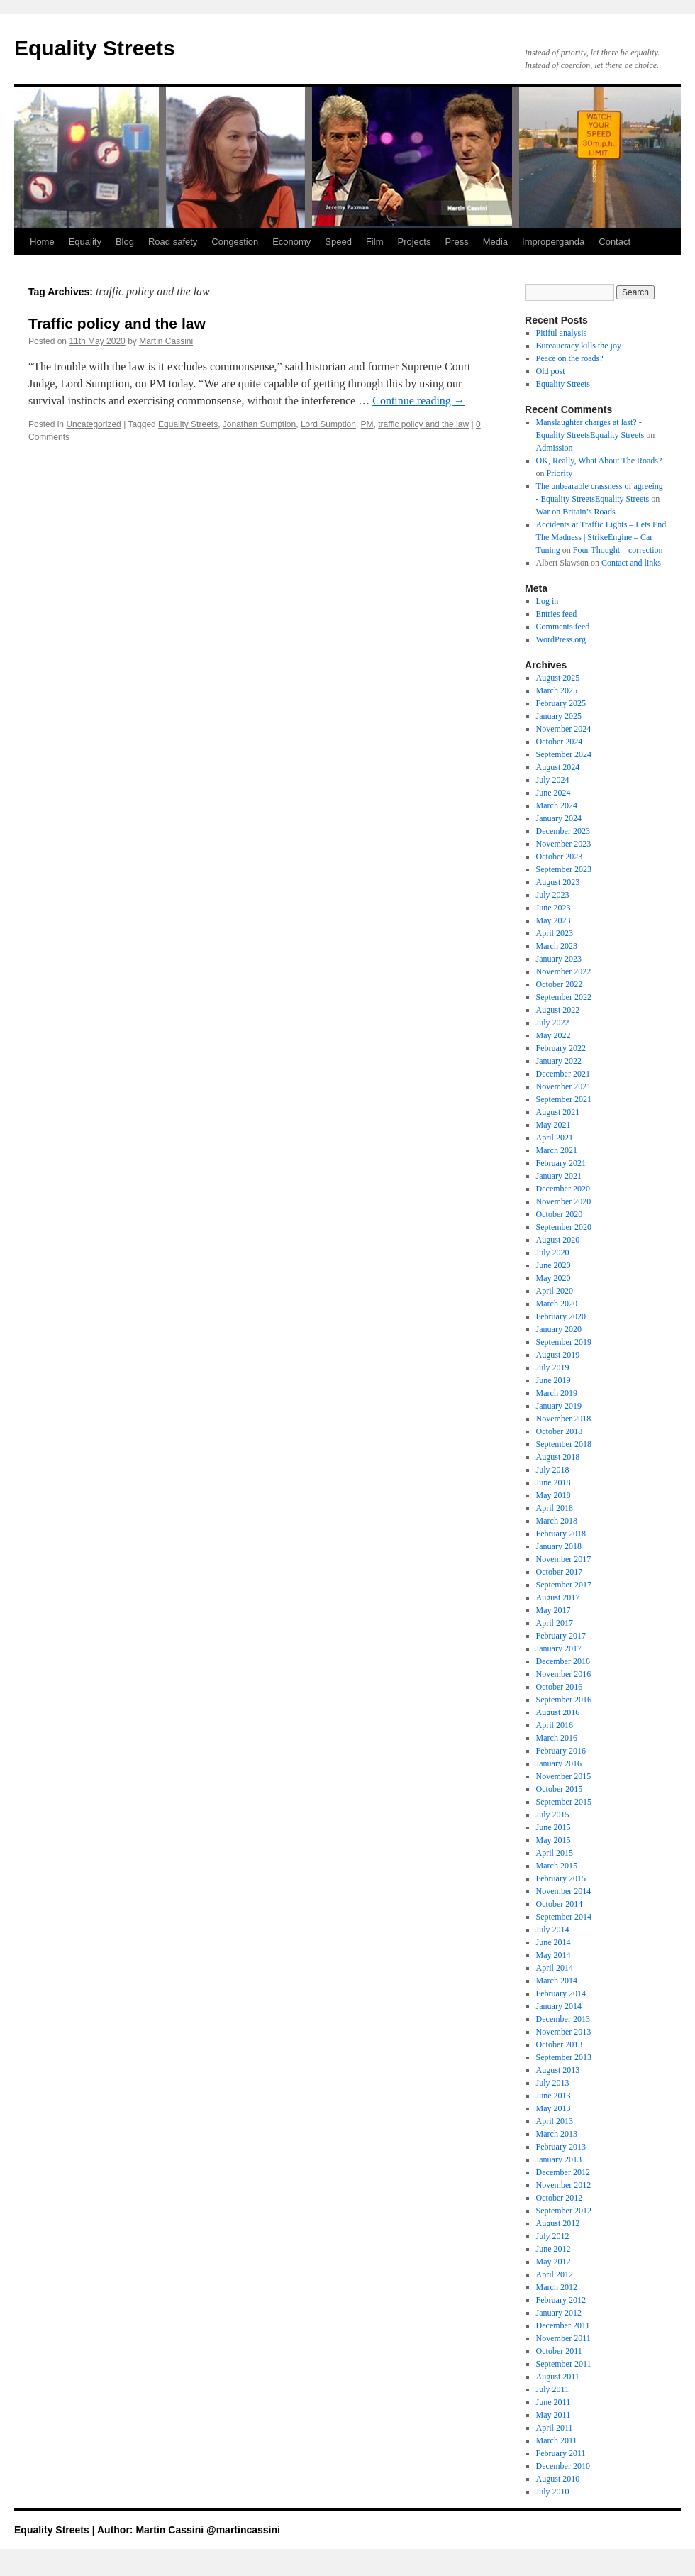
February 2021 (561, 1163)
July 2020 (552, 1252)
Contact (614, 241)
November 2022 (563, 971)
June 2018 (553, 1482)
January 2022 (559, 1061)
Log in (547, 601)
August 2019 (558, 1355)
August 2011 (557, 2377)
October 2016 (559, 1687)
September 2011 (563, 2364)
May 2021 (553, 1125)
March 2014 (556, 1981)
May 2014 (553, 1955)
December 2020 (563, 1189)
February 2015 (561, 1878)
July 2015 (552, 1815)
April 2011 (554, 2428)
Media (495, 241)
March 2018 (556, 1521)
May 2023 (553, 920)
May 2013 (553, 2108)
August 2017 (558, 1597)
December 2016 (563, 1661)
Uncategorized (93, 424)
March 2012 (556, 2287)
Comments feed (563, 627)
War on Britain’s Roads (576, 512)
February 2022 (561, 1048)
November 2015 (563, 1776)
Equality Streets (94, 48)
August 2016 (558, 1712)
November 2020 (563, 1201)
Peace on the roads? (570, 358)
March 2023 (556, 946)
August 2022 (558, 1010)
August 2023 (558, 882)
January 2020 (559, 1329)
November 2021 (563, 1086)
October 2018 (559, 1431)
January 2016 (559, 1763)
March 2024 (556, 805)
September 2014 (563, 1917)
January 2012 (559, 2313)
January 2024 (559, 818)
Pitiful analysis (561, 333)
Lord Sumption (328, 424)
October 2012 (559, 2198)
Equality (85, 241)
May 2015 (553, 1840)
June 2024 (553, 793)
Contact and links (631, 563)
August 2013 (558, 2070)
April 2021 (554, 1138)
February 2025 (561, 703)
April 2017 (554, 1623)
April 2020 (554, 1291)
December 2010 (563, 2466)
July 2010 (552, 2492)
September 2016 (563, 1700)
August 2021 (558, 1112)
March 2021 (556, 1150)
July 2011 (552, 2389)
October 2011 (559, 2351)
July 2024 (552, 780)
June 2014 (553, 1942)
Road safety (172, 241)
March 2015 (556, 1866)
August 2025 (558, 678)
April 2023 (554, 933)
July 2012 (552, 2236)
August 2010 (558, 2479)
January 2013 (559, 2159)
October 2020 (559, 1214)
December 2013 (563, 2019)
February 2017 (561, 1636)
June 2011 (553, 2402)
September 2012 (563, 2211)
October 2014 (559, 1904)
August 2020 (558, 1240)
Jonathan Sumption (259, 424)
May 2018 (553, 1495)
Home (42, 241)
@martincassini (243, 2530)
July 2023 (552, 895)
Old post (550, 371)
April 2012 (554, 2274)
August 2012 (558, 2223)
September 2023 (563, 869)
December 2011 (563, 2325)
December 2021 (563, 1074)
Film (375, 241)
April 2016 (554, 1725)
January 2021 (559, 1176)
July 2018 (552, 1470)
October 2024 (559, 742)
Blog (125, 241)
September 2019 (563, 1342)
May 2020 (553, 1278)
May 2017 (553, 1610)
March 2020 (556, 1304)
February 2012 (561, 2300)
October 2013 (559, 2044)
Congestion (234, 241)
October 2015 (559, 1789)
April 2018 (554, 1508)
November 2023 (563, 844)
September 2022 (563, 997)
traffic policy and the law (423, 424)
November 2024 (563, 729)
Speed (338, 241)
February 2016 (561, 1751)
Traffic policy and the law (117, 323)
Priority (560, 473)
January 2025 (559, 716)
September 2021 (563, 1099)
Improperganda (553, 241)
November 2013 (563, 2032)
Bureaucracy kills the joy (578, 346)
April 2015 (554, 1853)
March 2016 (556, 1738)
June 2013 (553, 2096)
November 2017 (563, 1559)
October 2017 (559, 1572)
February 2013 (561, 2147)
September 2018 (563, 1444)
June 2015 (553, 1827)
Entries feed (556, 614)
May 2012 (553, 2262)
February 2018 (561, 1534)
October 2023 (559, 857)
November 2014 (563, 1891)
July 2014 (552, 1929)
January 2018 (559, 1546)
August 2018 (558, 1457)
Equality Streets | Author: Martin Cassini (110, 2530)
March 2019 (556, 1393)
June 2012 (553, 2249)
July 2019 (552, 1367)
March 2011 (556, 2440)
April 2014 (554, 1968)
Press (456, 241)
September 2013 (563, 2057)
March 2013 (556, 2134)
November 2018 (563, 1419)
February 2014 (561, 1993)
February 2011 (561, 2453)
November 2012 (563, 2185)
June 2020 (553, 1265)
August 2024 (558, 767)
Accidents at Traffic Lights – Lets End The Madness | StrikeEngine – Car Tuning (601, 537)
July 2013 (552, 2083)
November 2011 (563, 2338)
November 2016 (563, 1674)
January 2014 (559, 2006)
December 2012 (563, 2172)
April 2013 (554, 2121)
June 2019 (553, 1380)
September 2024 (563, 754)
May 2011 (553, 2415)
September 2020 (563, 1227)
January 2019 (559, 1406)
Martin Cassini (166, 341)
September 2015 (563, 1802)
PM (367, 424)
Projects (413, 241)
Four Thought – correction (618, 550)
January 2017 (559, 1648)
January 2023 (559, 959)
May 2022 (553, 1035)
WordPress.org (561, 639)
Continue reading (418, 401)
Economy (291, 241)
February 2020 (561, 1316)
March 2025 (556, 690)
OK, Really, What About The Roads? (599, 461)
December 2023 (563, 831)
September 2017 (563, 1585)
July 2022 (552, 1023)
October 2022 (559, 984)
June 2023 (553, 908)
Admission (554, 448)
